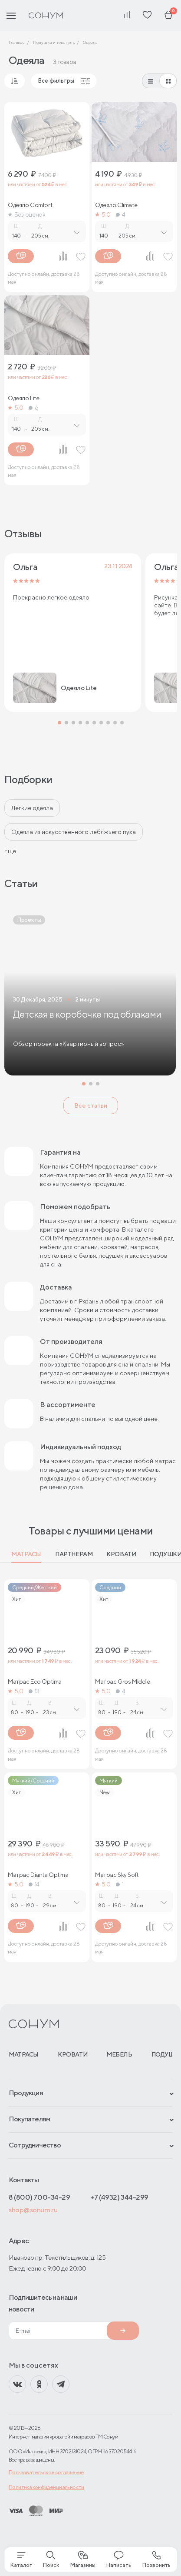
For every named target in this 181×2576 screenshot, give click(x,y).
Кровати (121, 1554)
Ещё (10, 851)
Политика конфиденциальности (46, 2487)
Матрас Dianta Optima (38, 1875)
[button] (59, 722)
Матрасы (26, 1554)
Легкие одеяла (32, 807)
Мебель (119, 2054)
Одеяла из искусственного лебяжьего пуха (73, 831)
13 (34, 1691)
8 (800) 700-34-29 (39, 2197)
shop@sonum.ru (33, 2210)
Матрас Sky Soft (116, 1875)
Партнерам (73, 1554)
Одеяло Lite (23, 398)
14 (34, 1884)
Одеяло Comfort (30, 205)
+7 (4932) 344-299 (119, 2197)
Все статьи (90, 1105)
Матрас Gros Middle (122, 1681)
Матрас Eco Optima (35, 1681)
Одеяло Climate (116, 205)
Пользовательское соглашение (46, 2472)
